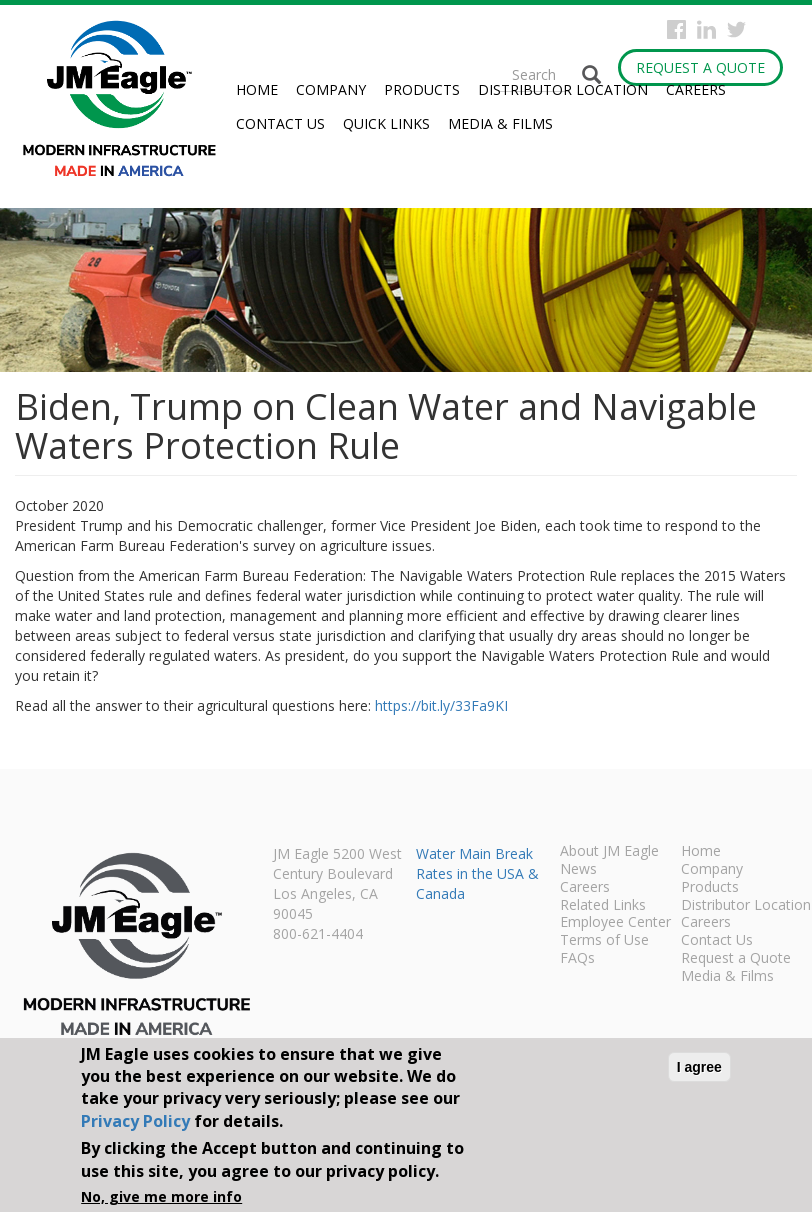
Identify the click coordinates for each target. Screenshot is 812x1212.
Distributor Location (563, 89)
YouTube (766, 29)
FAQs (577, 959)
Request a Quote (700, 67)
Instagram (706, 29)
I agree (699, 1067)
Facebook (676, 29)
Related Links (603, 906)
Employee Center (615, 923)
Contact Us (280, 123)
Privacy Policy (135, 1121)
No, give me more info (161, 1196)
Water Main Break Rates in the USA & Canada (477, 873)
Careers (696, 89)
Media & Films (500, 123)
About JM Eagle (609, 852)
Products (422, 89)
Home (257, 89)
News (578, 870)
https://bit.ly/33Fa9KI (441, 705)
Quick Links (386, 123)
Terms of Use (604, 941)
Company (331, 89)
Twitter (736, 29)
